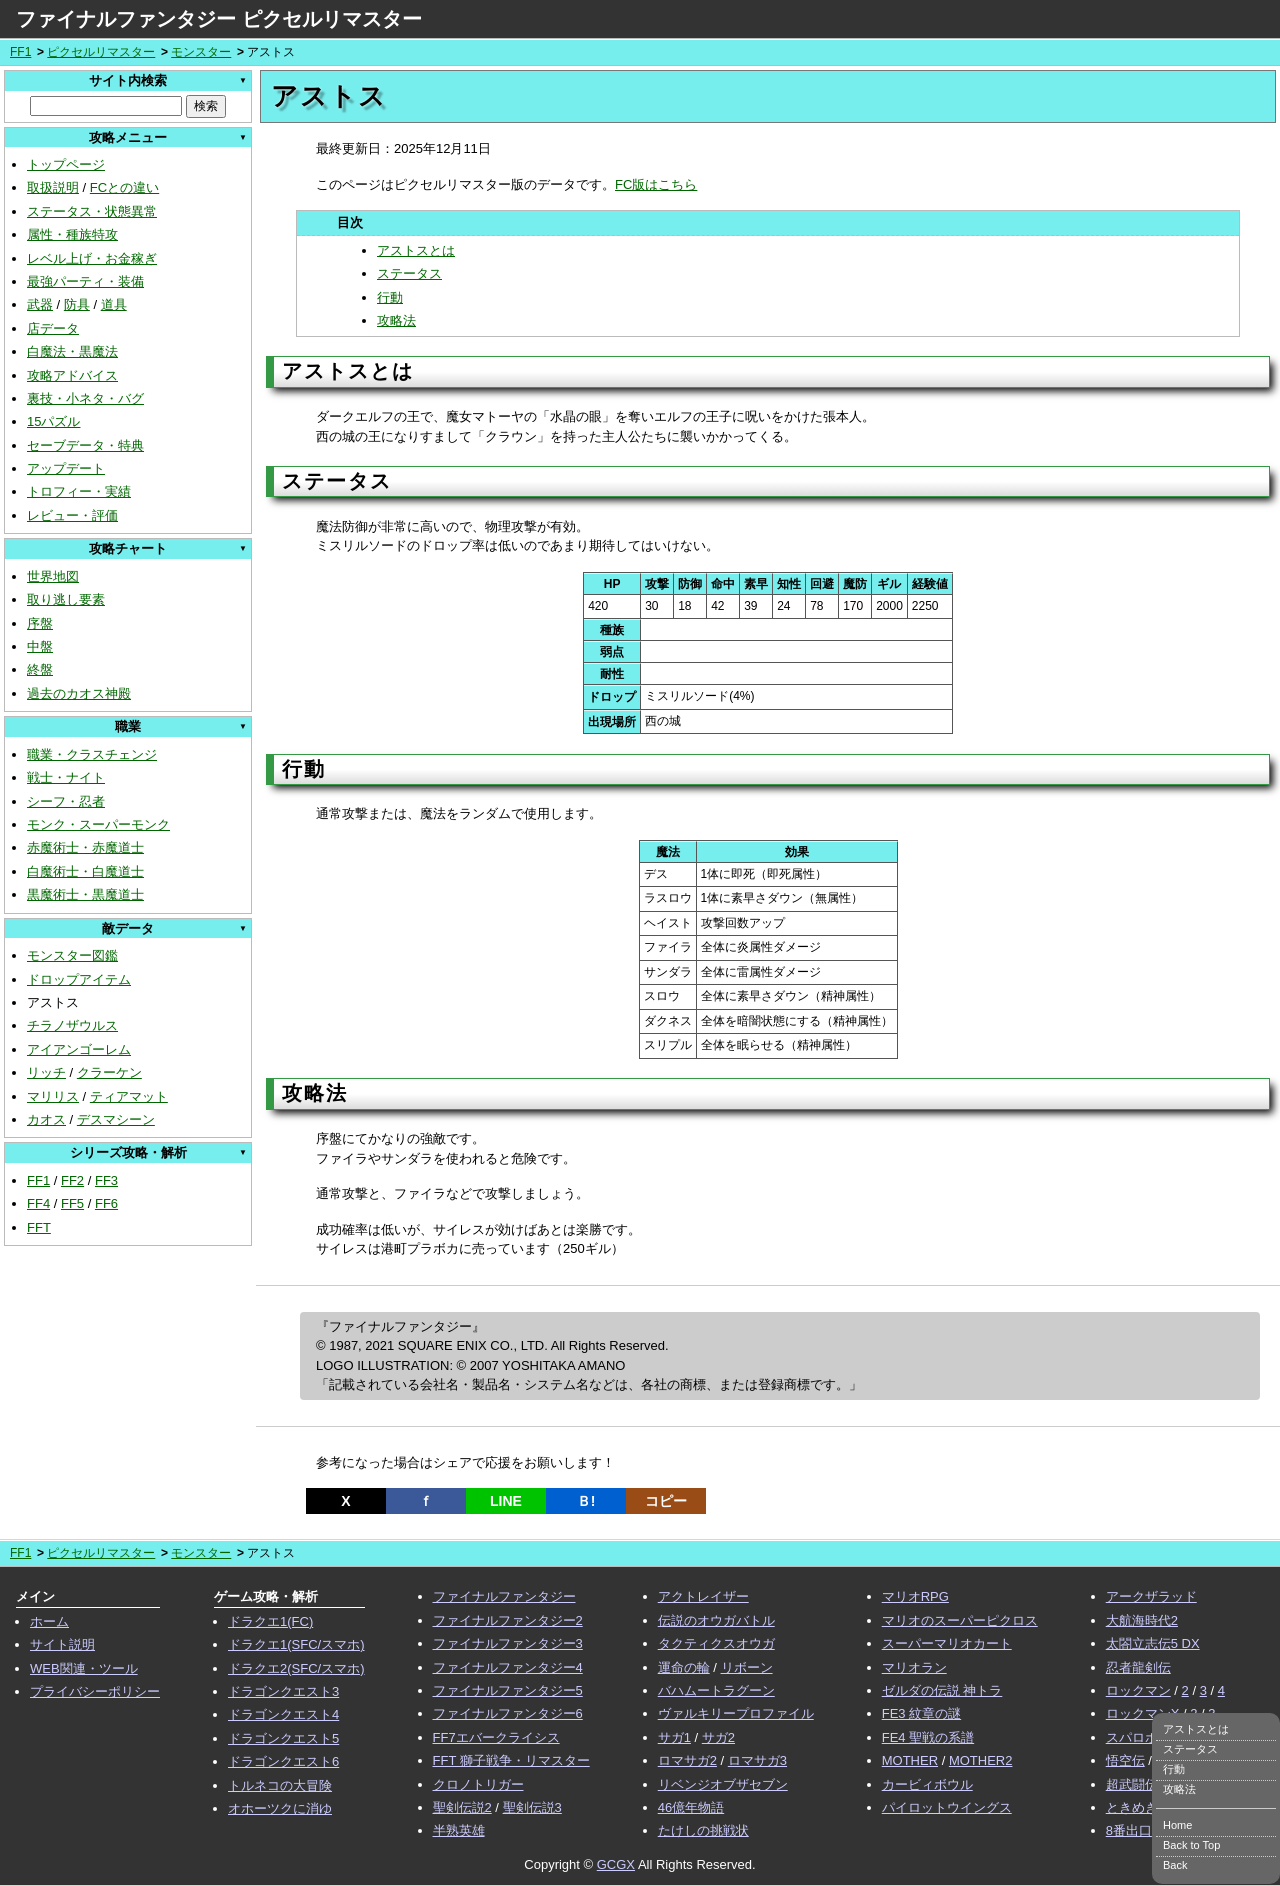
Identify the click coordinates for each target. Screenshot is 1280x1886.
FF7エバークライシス (496, 1737)
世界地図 (53, 576)
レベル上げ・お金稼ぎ (92, 258)
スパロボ (1132, 1737)
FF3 (106, 1180)
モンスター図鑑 (72, 955)
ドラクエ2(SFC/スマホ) (296, 1668)
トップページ (66, 164)
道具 (114, 304)
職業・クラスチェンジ (92, 754)
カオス (46, 1119)
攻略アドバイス (72, 375)
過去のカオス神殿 (79, 693)
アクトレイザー (703, 1596)
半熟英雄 (459, 1830)
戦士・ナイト (66, 777)
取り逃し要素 (66, 599)
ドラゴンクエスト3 (283, 1691)
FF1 (20, 52)
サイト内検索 (128, 80)
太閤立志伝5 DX (1153, 1643)
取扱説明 (53, 187)
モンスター (201, 52)
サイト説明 (62, 1644)
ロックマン (1138, 1690)
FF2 (72, 1180)
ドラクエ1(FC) (270, 1621)
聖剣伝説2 (462, 1807)
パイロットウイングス (947, 1807)
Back (1175, 1865)
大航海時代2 (1142, 1620)
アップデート (66, 468)
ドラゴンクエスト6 (283, 1761)
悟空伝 (1125, 1760)
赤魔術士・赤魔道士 (85, 847)
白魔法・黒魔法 (72, 351)
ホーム (49, 1621)
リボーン (747, 1667)
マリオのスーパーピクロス (960, 1620)
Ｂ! (586, 1501)
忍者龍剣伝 (1138, 1667)
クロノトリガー (478, 1784)
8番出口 (1129, 1830)
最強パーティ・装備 (85, 281)
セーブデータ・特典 (85, 445)
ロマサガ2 (687, 1760)
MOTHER (910, 1760)
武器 (40, 304)
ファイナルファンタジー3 (508, 1643)
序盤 (40, 623)
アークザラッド (1151, 1596)
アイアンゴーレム (79, 1049)
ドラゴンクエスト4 (283, 1714)
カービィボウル (927, 1784)
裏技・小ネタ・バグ (85, 398)
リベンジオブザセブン (723, 1784)
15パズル (53, 421)
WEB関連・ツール (84, 1668)
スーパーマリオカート (947, 1643)
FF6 (106, 1203)
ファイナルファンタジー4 (508, 1667)
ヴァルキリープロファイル (736, 1713)
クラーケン (109, 1072)
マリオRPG (915, 1596)
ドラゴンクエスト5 (283, 1738)
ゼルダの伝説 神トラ (942, 1690)
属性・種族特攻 (72, 234)
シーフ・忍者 (66, 801)
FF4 (38, 1203)
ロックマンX (1143, 1713)
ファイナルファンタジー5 (508, 1690)
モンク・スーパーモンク (98, 824)
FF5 (72, 1203)
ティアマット (129, 1096)
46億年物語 (691, 1807)
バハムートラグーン (716, 1690)
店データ (53, 328)
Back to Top (1191, 1845)
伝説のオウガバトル (716, 1620)
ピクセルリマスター (101, 52)
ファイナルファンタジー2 (508, 1620)
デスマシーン (116, 1119)
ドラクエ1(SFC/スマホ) (296, 1644)
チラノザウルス (72, 1025)
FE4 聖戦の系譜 (928, 1737)
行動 (390, 297)
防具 (77, 304)
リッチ (46, 1072)
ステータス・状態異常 (92, 211)
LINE (506, 1501)
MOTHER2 (981, 1760)
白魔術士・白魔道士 (85, 871)
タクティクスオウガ (716, 1643)
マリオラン (914, 1667)
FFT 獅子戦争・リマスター (511, 1760)
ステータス (409, 273)
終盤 (40, 669)
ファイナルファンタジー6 (508, 1713)
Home (1177, 1825)
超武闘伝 (1132, 1784)
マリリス (53, 1096)
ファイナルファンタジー (504, 1596)
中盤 (40, 646)
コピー (666, 1501)
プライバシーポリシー (95, 1691)
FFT (39, 1227)
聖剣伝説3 (532, 1807)
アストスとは (416, 250)
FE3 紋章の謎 (921, 1713)
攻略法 (396, 320)
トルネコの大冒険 (280, 1785)
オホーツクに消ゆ (280, 1808)
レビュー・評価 (72, 515)
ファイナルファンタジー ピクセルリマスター (219, 19)
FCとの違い (124, 187)
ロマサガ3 (757, 1760)
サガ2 (718, 1737)
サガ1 (674, 1737)
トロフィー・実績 (79, 491)
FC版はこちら (656, 184)
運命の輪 (684, 1667)
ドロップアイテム (79, 979)
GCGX (616, 1864)
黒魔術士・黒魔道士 (85, 894)
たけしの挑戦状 (703, 1830)
